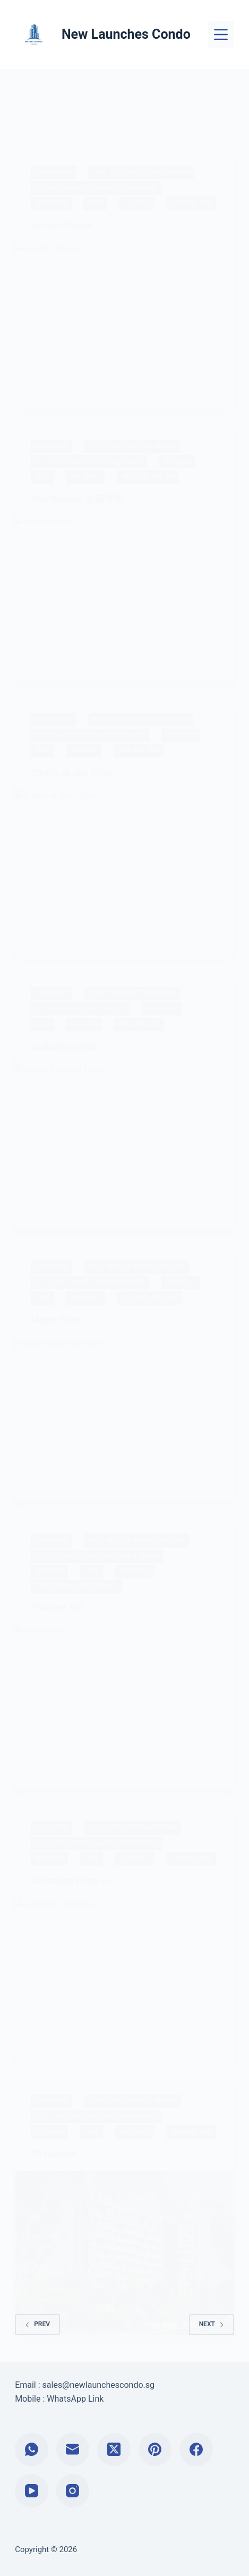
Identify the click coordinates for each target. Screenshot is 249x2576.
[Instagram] (73, 2490)
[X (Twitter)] (114, 2450)
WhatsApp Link (75, 2399)
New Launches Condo (126, 34)
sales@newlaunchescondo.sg (98, 2385)
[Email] (73, 2450)
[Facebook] (196, 2450)
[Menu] (221, 34)
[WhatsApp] (31, 2450)
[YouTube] (31, 2490)
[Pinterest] (155, 2450)
